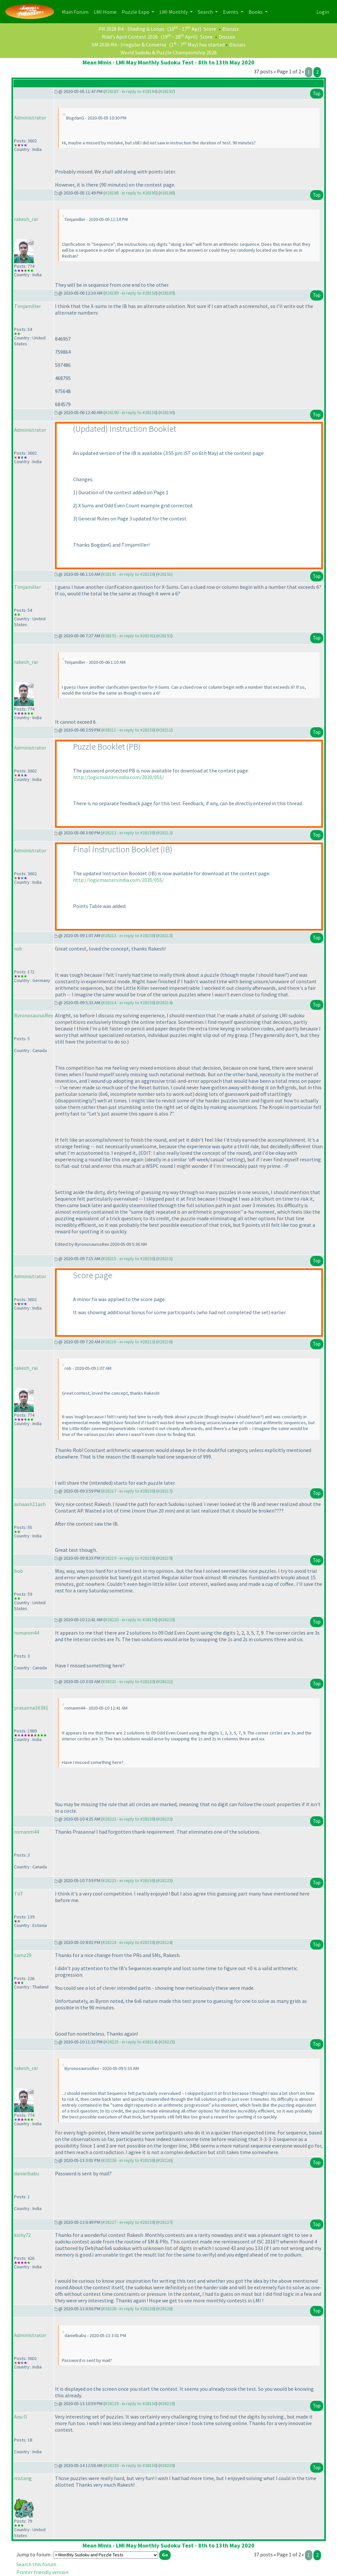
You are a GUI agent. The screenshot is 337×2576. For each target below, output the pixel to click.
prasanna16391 (31, 1707)
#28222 (164, 1819)
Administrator (30, 117)
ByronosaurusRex (33, 1015)
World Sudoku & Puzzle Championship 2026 (169, 52)
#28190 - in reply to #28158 (130, 412)
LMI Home (106, 11)
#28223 (164, 1880)
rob (18, 948)
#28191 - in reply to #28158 (128, 574)
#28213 (164, 935)
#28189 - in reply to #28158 (130, 293)
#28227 (164, 2222)
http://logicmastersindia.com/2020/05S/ (118, 777)
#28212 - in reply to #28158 (128, 833)
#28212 (164, 833)
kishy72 (22, 2235)
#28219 (164, 1558)
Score (210, 29)
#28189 (167, 293)
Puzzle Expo (136, 12)
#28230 (167, 2465)
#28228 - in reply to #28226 (128, 2309)
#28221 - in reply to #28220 (128, 1681)
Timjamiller (27, 306)
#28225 (167, 2042)
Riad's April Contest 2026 (130, 36)
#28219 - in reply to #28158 (128, 1558)
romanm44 (26, 1632)
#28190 (167, 412)
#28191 (164, 574)
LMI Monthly (174, 12)
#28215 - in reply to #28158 (128, 1258)
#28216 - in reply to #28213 (128, 1342)
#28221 (164, 1681)
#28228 (164, 2309)
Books (256, 12)
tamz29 (22, 1955)
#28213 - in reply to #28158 (128, 935)
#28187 (167, 91)
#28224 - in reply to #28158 (128, 1942)
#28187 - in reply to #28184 (130, 91)
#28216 (164, 1342)
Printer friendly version (42, 2572)
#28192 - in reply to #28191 (128, 636)
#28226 (164, 2160)
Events (231, 12)
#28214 (164, 1003)
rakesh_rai (26, 219)
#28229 (167, 2403)
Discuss (230, 29)
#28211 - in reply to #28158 (128, 730)
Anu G (20, 2416)
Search (206, 12)
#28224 (164, 1942)
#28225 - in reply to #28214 (130, 2042)
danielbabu (26, 2173)
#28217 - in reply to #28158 (128, 1491)
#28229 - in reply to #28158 (130, 2403)
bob (18, 1571)
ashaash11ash (30, 1504)
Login (322, 12)
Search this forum (36, 2564)
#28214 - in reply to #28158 (128, 1003)
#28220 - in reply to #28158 (130, 1620)
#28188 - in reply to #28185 (130, 193)
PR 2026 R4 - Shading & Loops (131, 29)
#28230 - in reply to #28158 (130, 2465)
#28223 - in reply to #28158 (128, 1880)
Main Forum (76, 11)
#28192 (164, 636)
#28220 (167, 1620)
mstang (23, 2478)
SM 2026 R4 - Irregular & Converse (129, 44)
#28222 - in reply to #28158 (128, 1819)
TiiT (18, 1893)
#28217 (164, 1491)
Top (317, 93)
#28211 (164, 730)
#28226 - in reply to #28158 (128, 2160)
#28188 (167, 193)
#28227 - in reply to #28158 (128, 2222)
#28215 (164, 1258)
